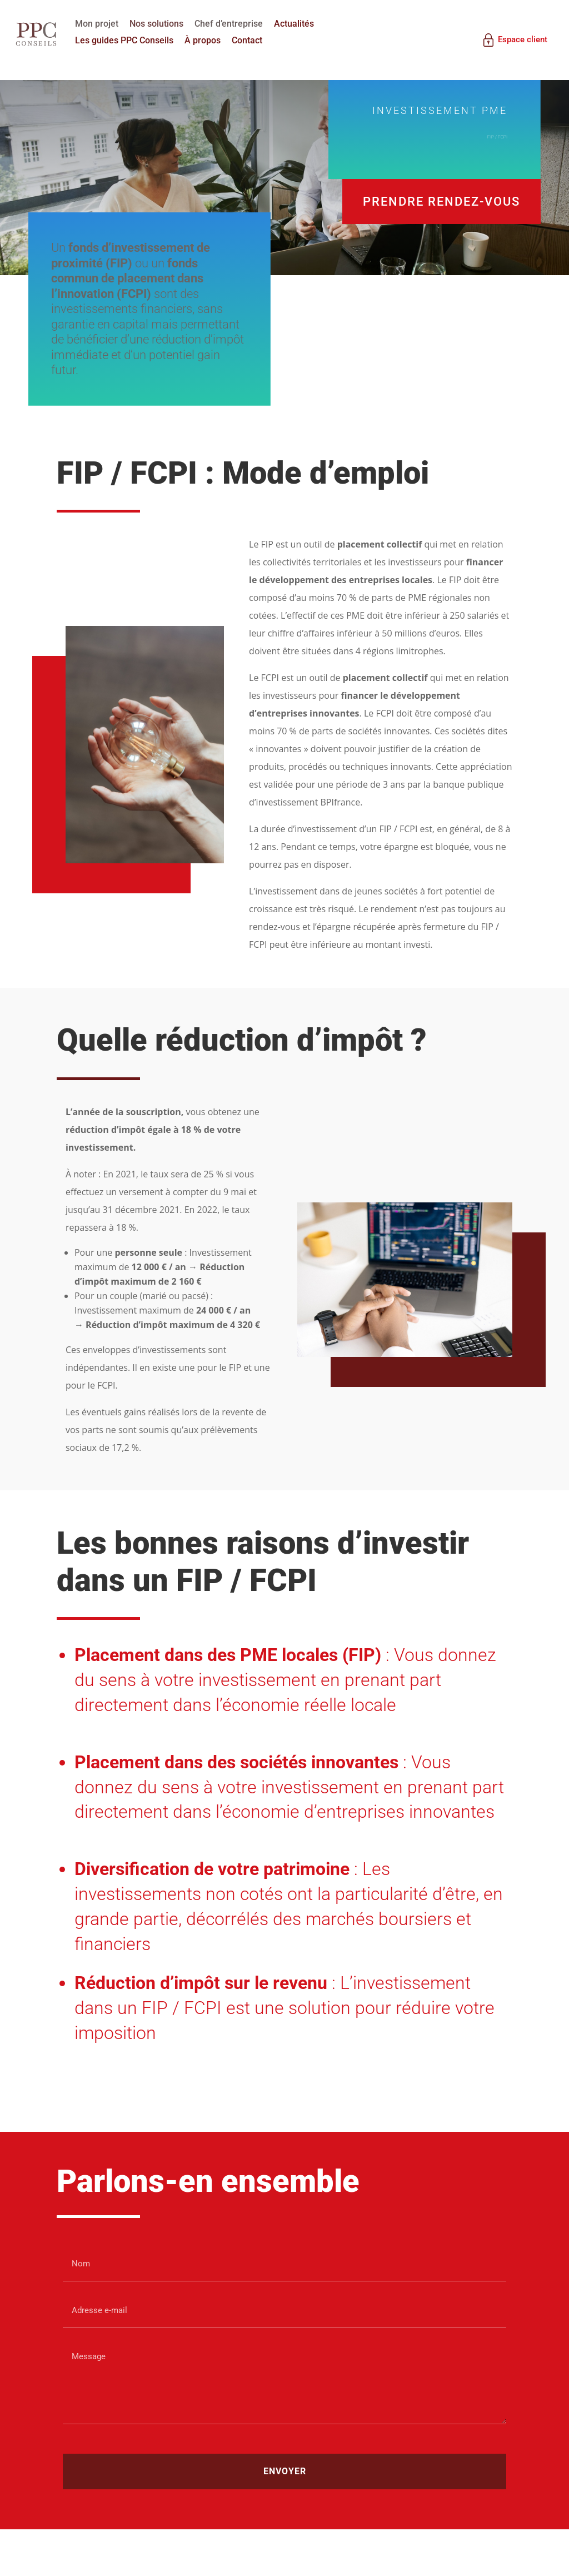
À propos (212, 39)
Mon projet (106, 23)
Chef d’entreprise (238, 23)
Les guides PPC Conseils (133, 39)
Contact (256, 39)
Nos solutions (166, 23)
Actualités (303, 23)
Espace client (508, 38)
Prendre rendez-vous (441, 219)
